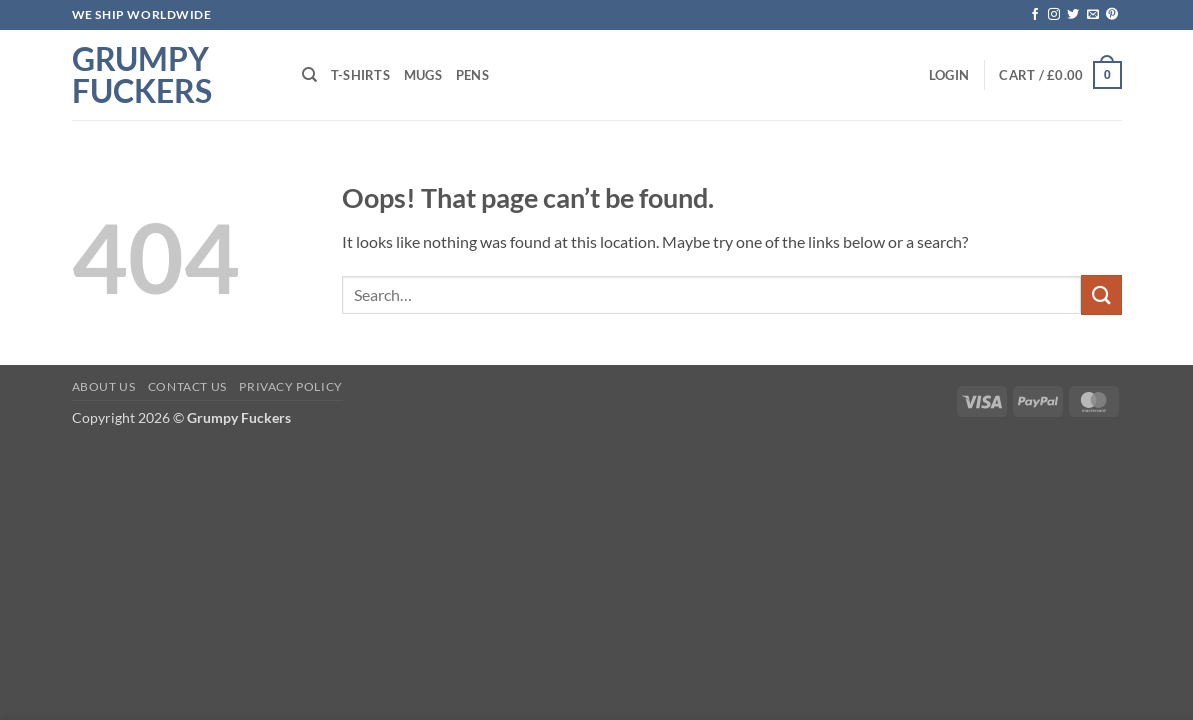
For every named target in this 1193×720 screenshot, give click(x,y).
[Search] (309, 75)
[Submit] (1101, 294)
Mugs (423, 75)
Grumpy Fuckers (142, 75)
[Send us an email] (1093, 15)
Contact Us (187, 386)
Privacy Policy (291, 386)
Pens (472, 75)
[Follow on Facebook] (1035, 15)
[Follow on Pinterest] (1112, 15)
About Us (104, 386)
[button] (949, 75)
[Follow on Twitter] (1073, 15)
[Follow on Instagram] (1054, 15)
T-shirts (360, 75)
